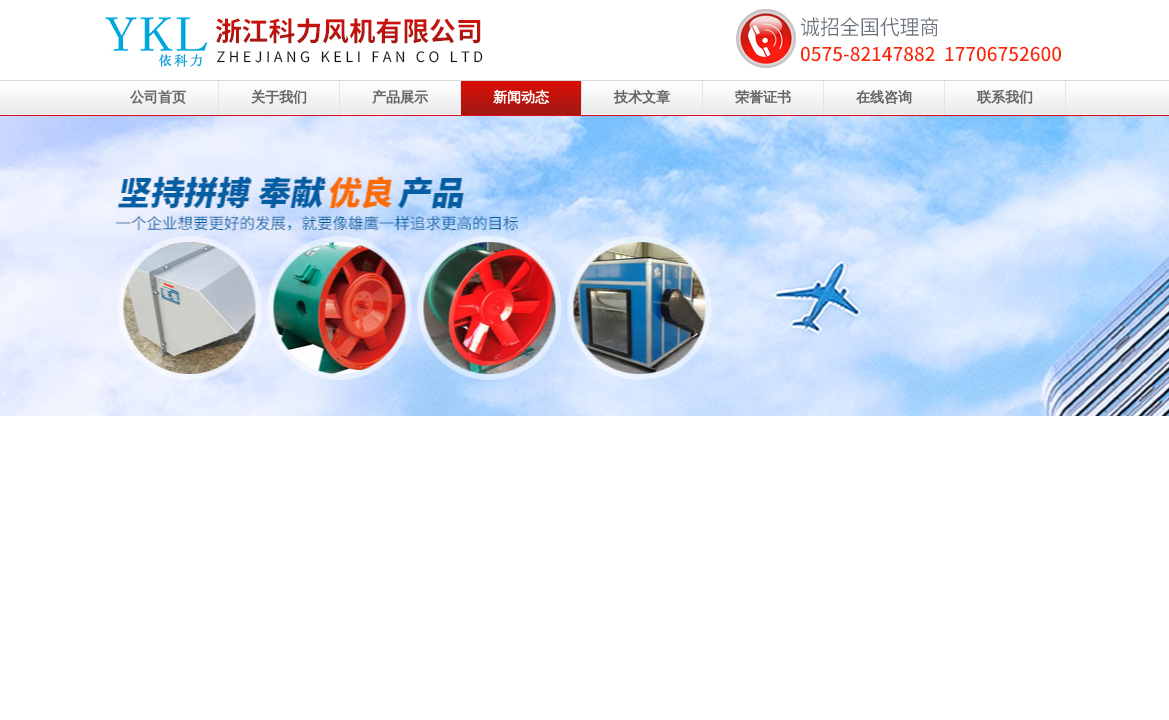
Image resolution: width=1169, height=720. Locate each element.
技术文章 (642, 97)
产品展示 (400, 97)
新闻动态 (521, 97)
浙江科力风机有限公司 (584, 266)
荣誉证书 (763, 97)
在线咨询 (884, 97)
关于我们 (279, 97)
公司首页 (158, 97)
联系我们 (1005, 97)
